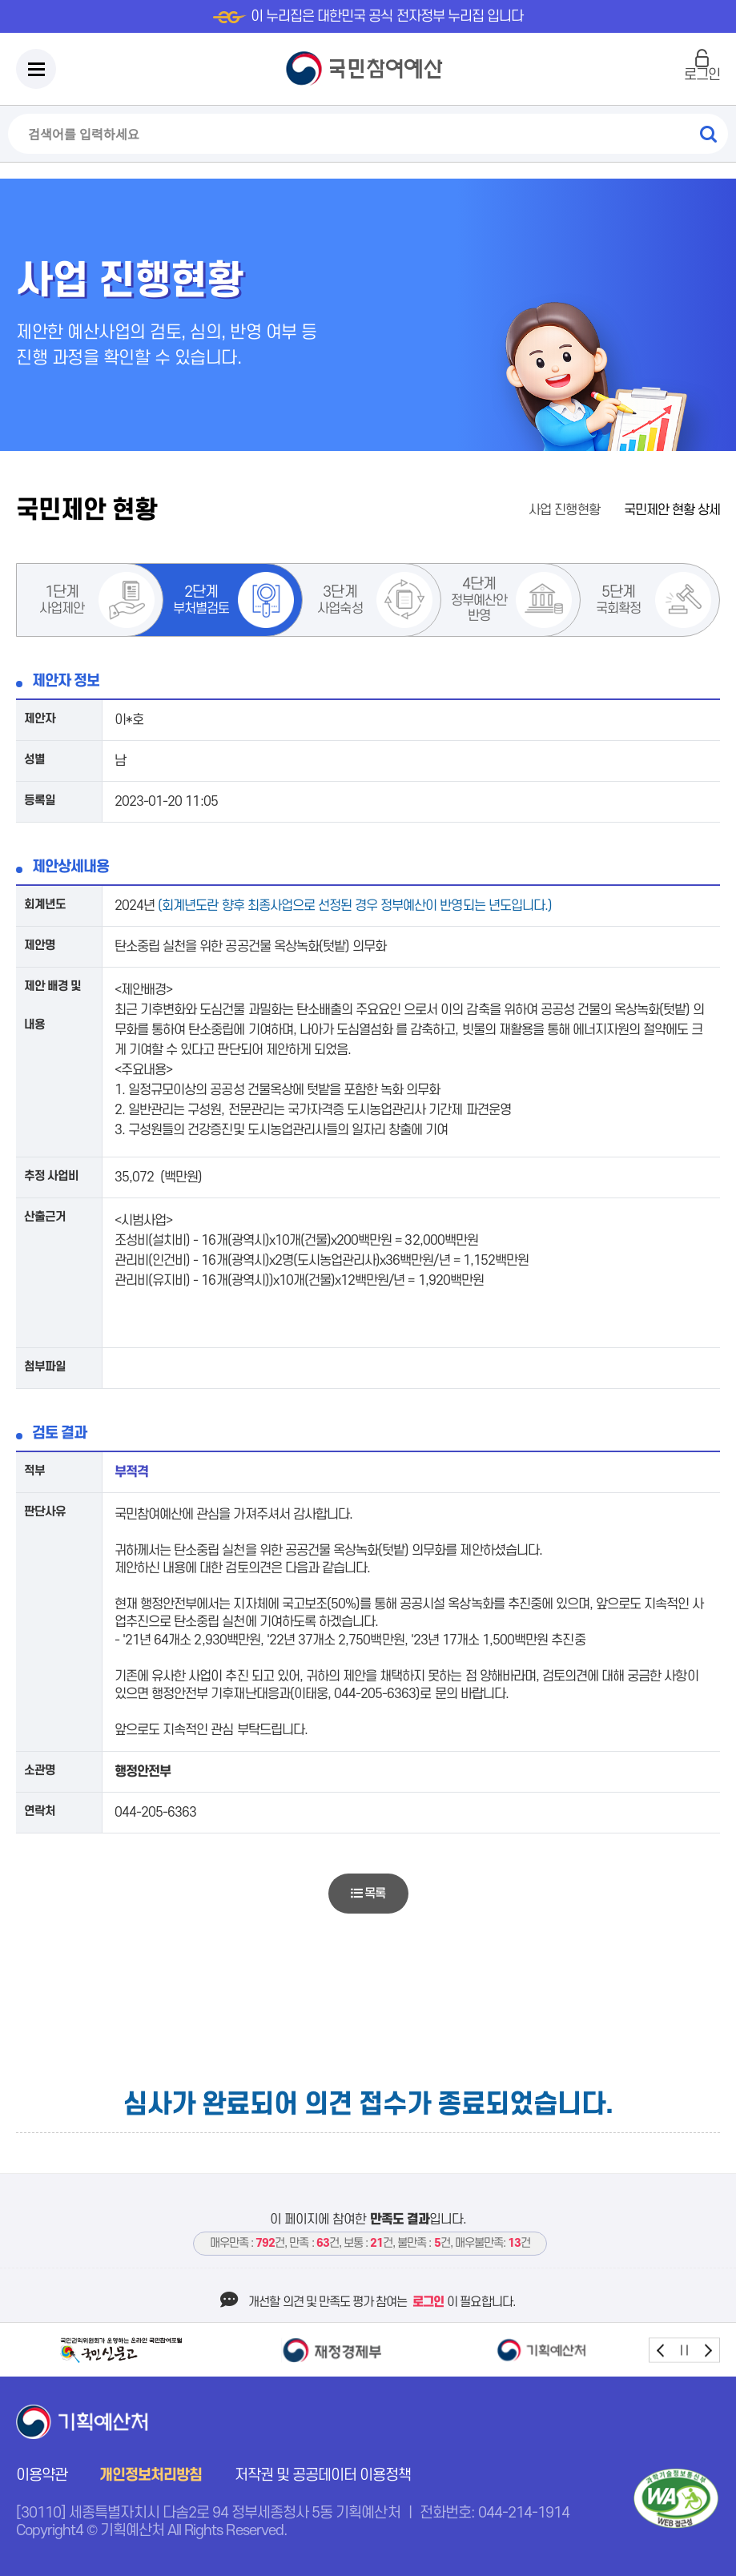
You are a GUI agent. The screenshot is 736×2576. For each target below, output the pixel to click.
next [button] (707, 2349)
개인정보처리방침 (150, 2475)
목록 (368, 1893)
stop (684, 2349)
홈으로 (496, 510)
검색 (708, 134)
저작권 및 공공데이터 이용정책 (323, 2475)
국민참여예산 (368, 69)
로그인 (702, 75)
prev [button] (661, 2349)
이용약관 (41, 2475)
